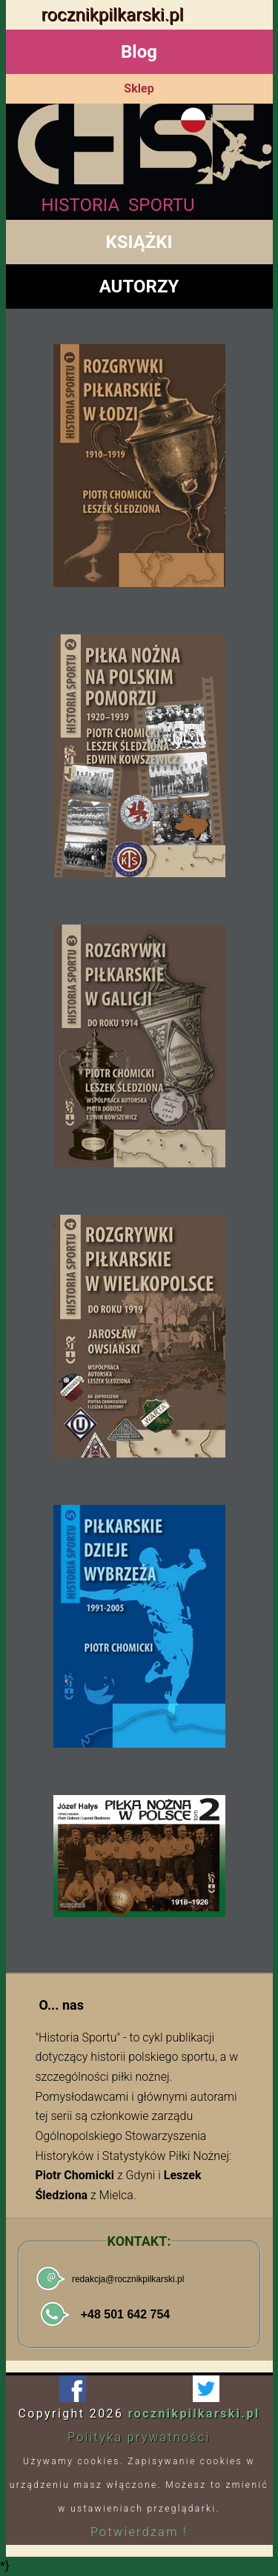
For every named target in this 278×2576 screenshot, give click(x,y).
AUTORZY (139, 286)
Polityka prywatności (138, 2437)
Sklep (138, 88)
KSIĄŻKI (138, 242)
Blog (139, 51)
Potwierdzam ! (139, 2532)
